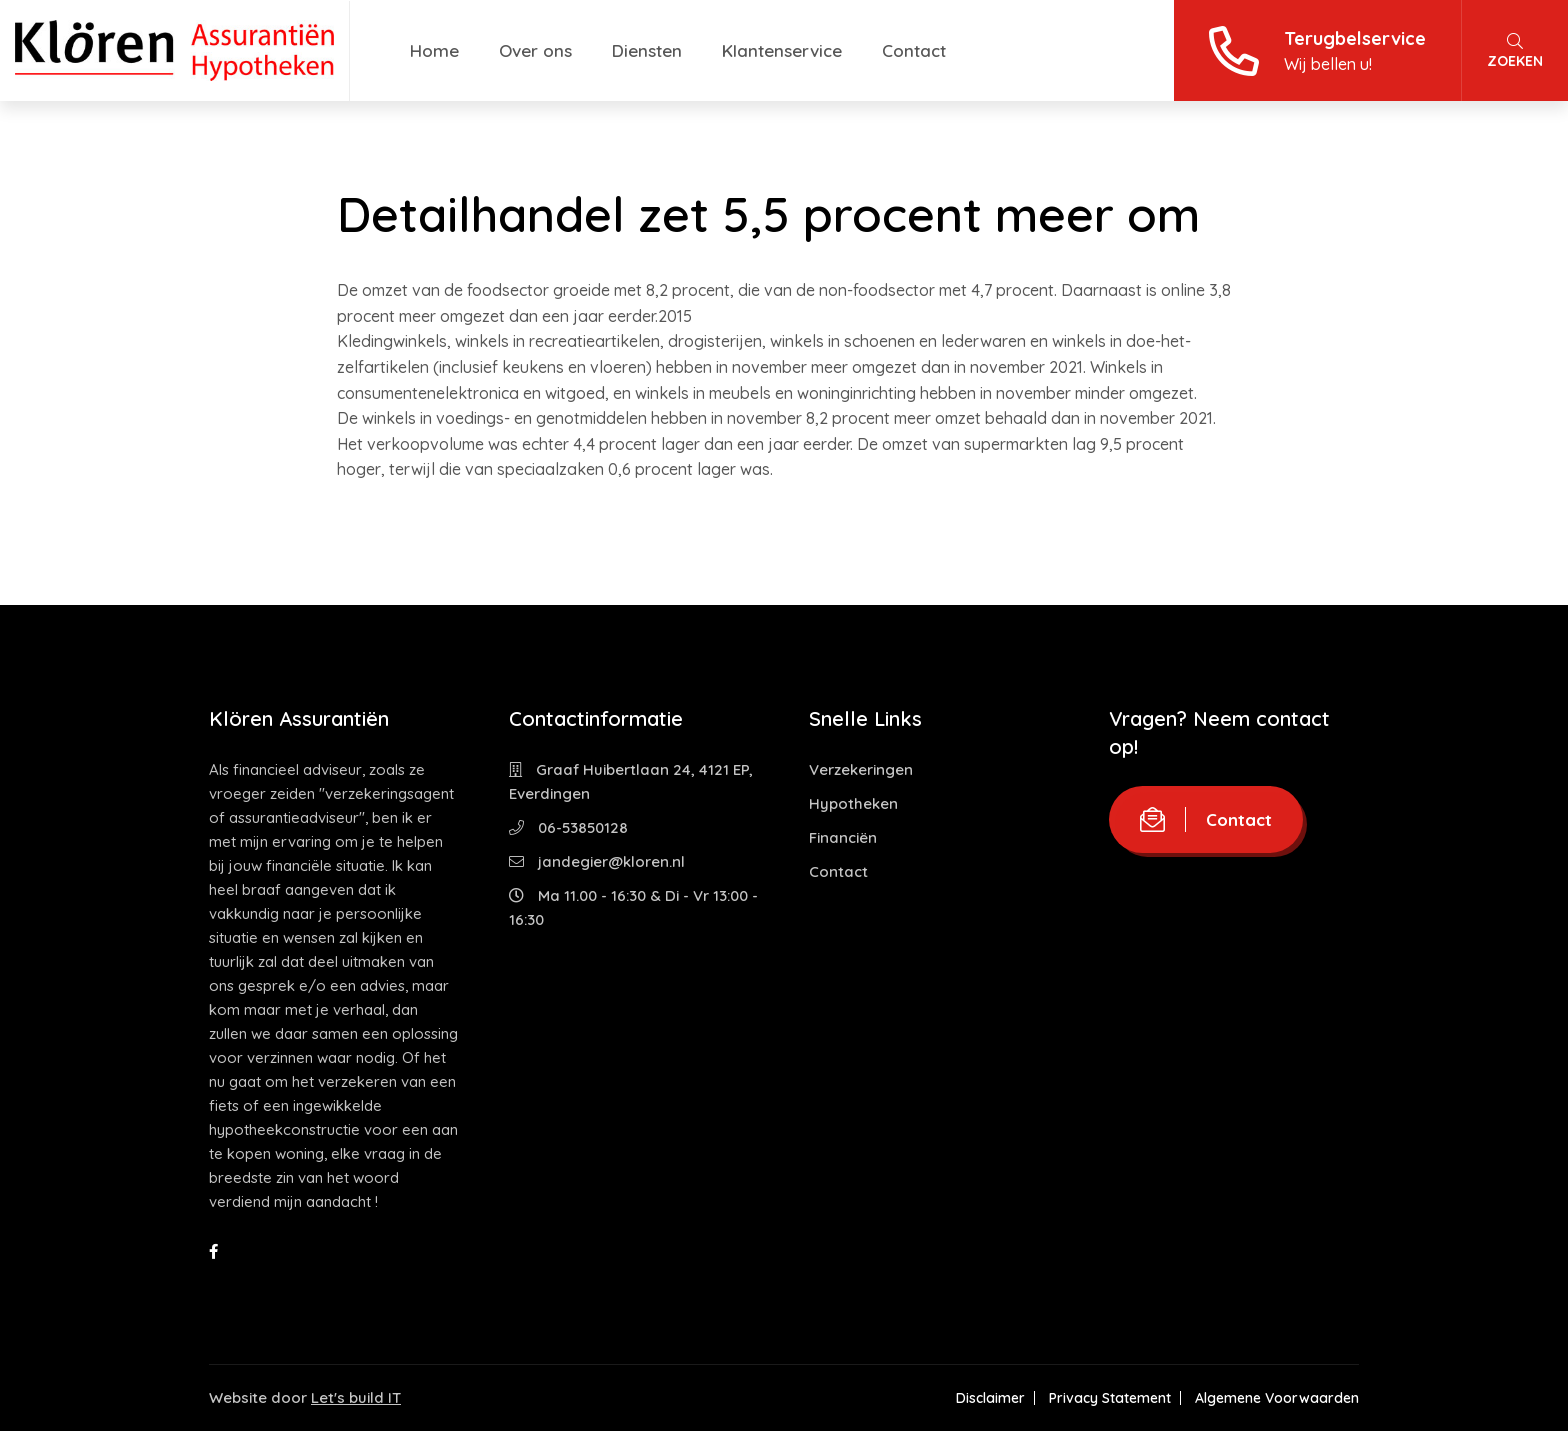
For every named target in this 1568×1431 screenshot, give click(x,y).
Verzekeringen (861, 769)
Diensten (647, 50)
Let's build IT (356, 1397)
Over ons (535, 50)
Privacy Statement (1110, 1398)
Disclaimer (990, 1398)
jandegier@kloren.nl (597, 861)
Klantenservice (782, 50)
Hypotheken (853, 803)
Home (434, 50)
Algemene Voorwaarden (1277, 1398)
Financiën (843, 837)
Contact (914, 50)
